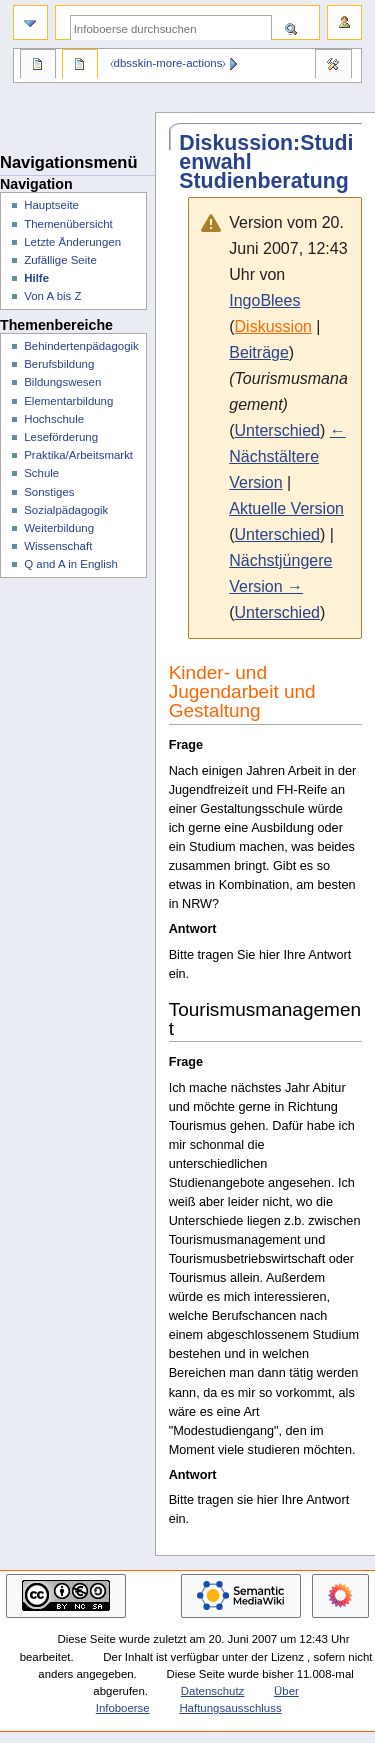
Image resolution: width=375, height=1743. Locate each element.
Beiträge (259, 352)
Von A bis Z (52, 296)
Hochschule (54, 419)
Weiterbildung (59, 528)
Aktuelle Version (286, 508)
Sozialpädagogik (66, 510)
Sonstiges (49, 492)
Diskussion (273, 326)
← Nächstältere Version (287, 456)
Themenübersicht (68, 224)
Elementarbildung (68, 401)
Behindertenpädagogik (81, 346)
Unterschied (277, 430)
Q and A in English (71, 564)
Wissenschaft (58, 546)
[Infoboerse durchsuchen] (171, 28)
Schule (41, 473)
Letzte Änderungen (72, 242)
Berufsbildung (59, 364)
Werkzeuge (333, 66)
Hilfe (36, 278)
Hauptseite (51, 205)
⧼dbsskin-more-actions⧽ (168, 63)
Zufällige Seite (60, 260)
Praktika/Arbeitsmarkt (78, 455)
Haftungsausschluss (230, 1708)
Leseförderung (61, 437)
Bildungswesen (62, 382)
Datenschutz (213, 1691)
